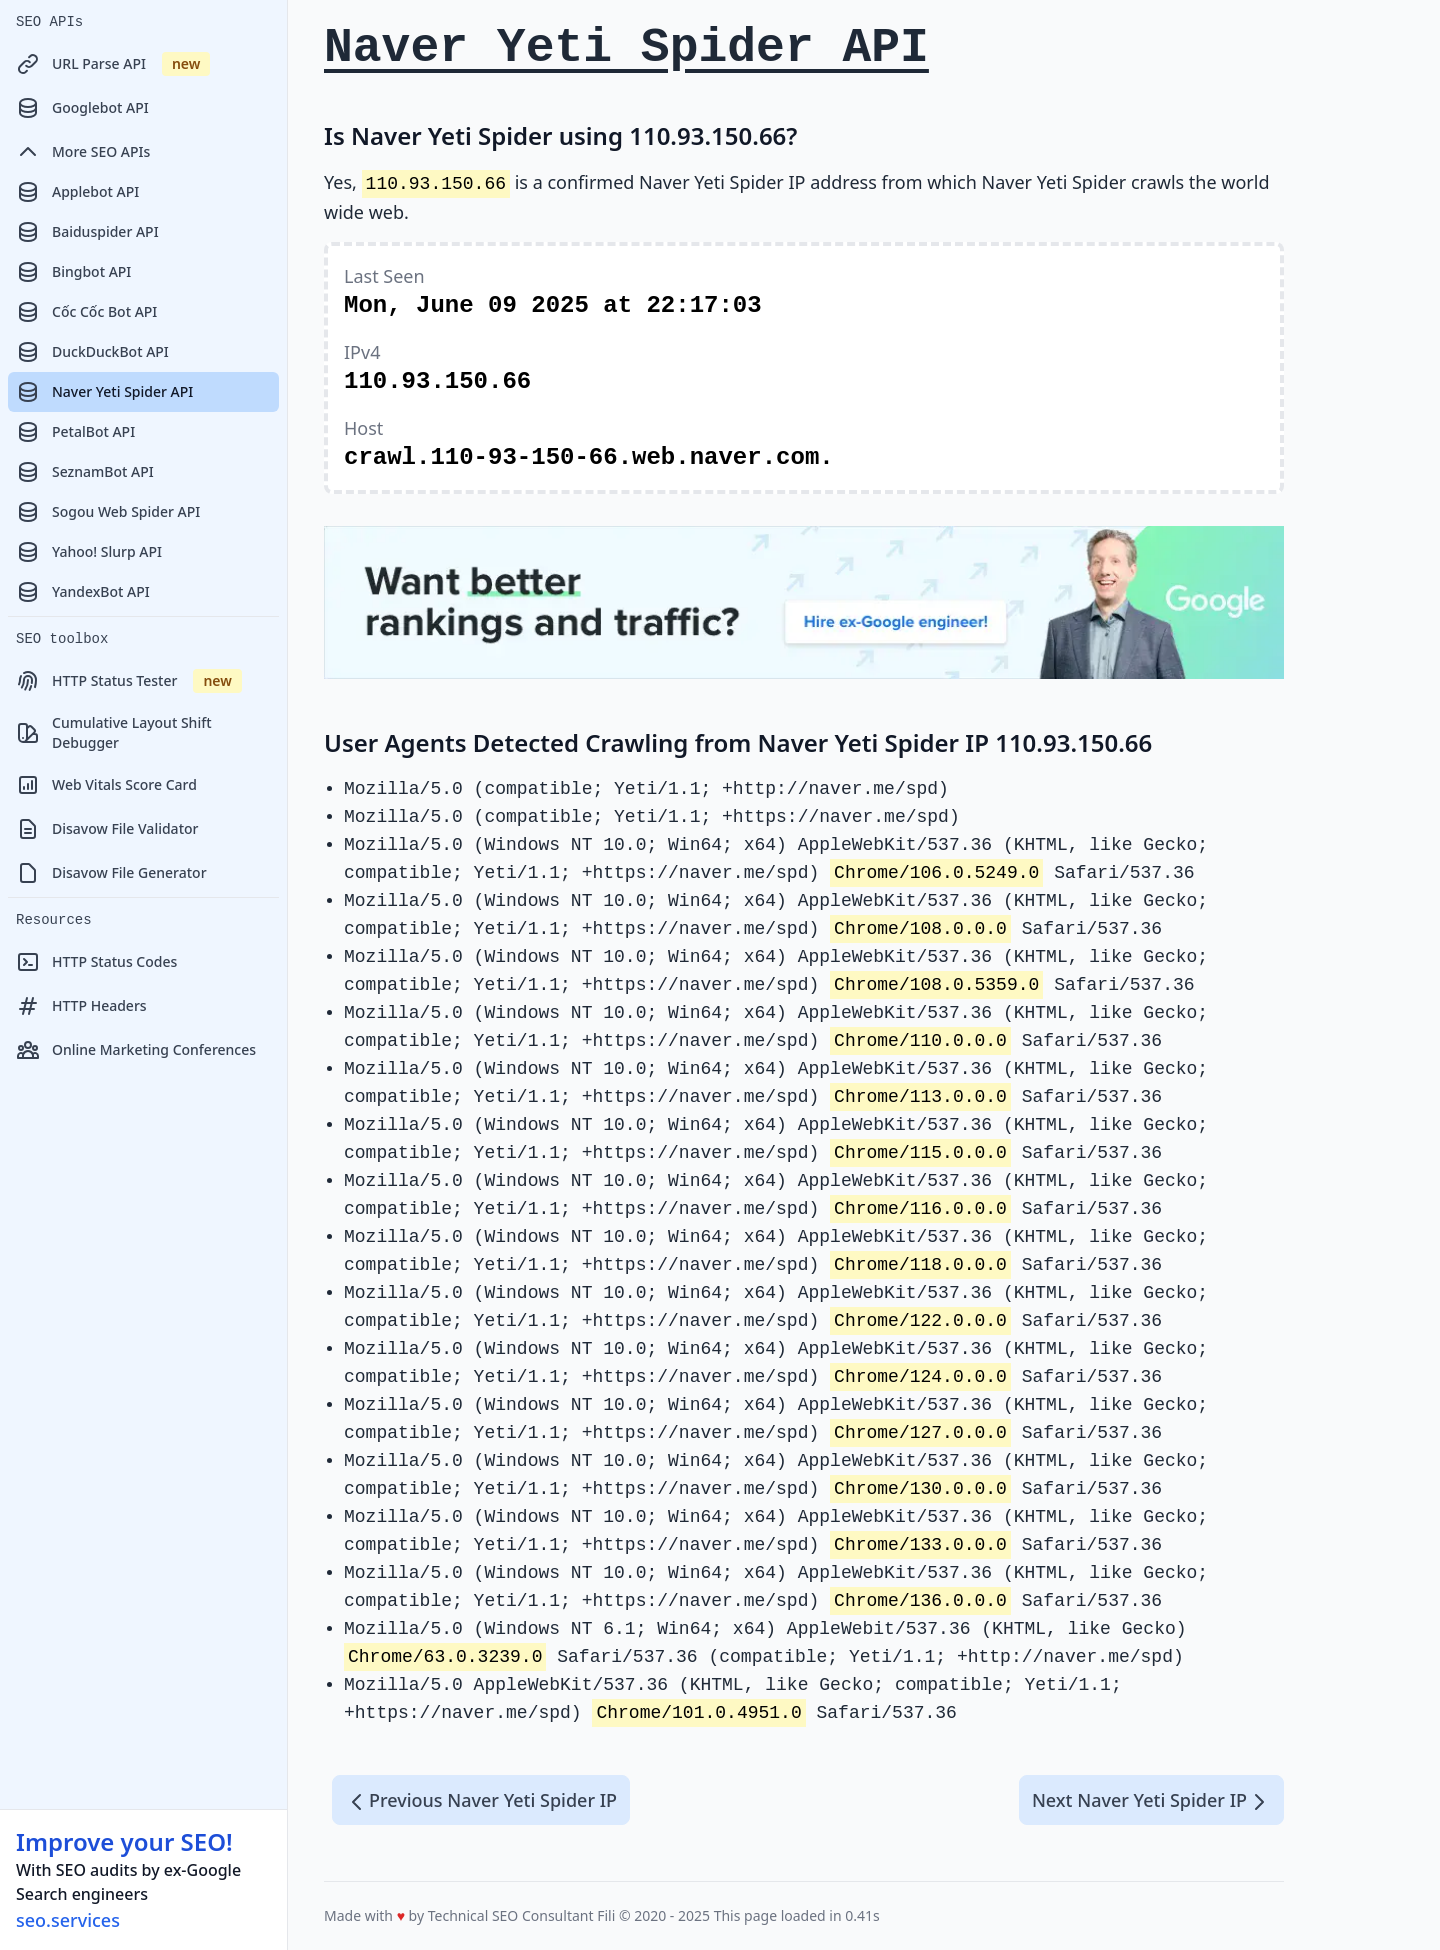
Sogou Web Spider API (108, 512)
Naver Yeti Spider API (104, 392)
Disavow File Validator (107, 829)
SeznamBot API (85, 472)
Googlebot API (82, 108)
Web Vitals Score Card (106, 785)
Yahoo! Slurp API (89, 552)
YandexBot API (83, 592)
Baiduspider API (87, 232)
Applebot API (77, 192)
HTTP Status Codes (96, 962)
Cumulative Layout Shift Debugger (114, 732)
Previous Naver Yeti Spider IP (481, 1801)
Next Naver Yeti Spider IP (1151, 1801)
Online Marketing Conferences (136, 1050)
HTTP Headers (81, 1006)
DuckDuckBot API (92, 352)
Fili (606, 1915)
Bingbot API (73, 272)
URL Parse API (113, 64)
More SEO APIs (83, 152)
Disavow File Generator (111, 873)
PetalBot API (75, 432)
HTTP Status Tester (129, 681)
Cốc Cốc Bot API (86, 312)
